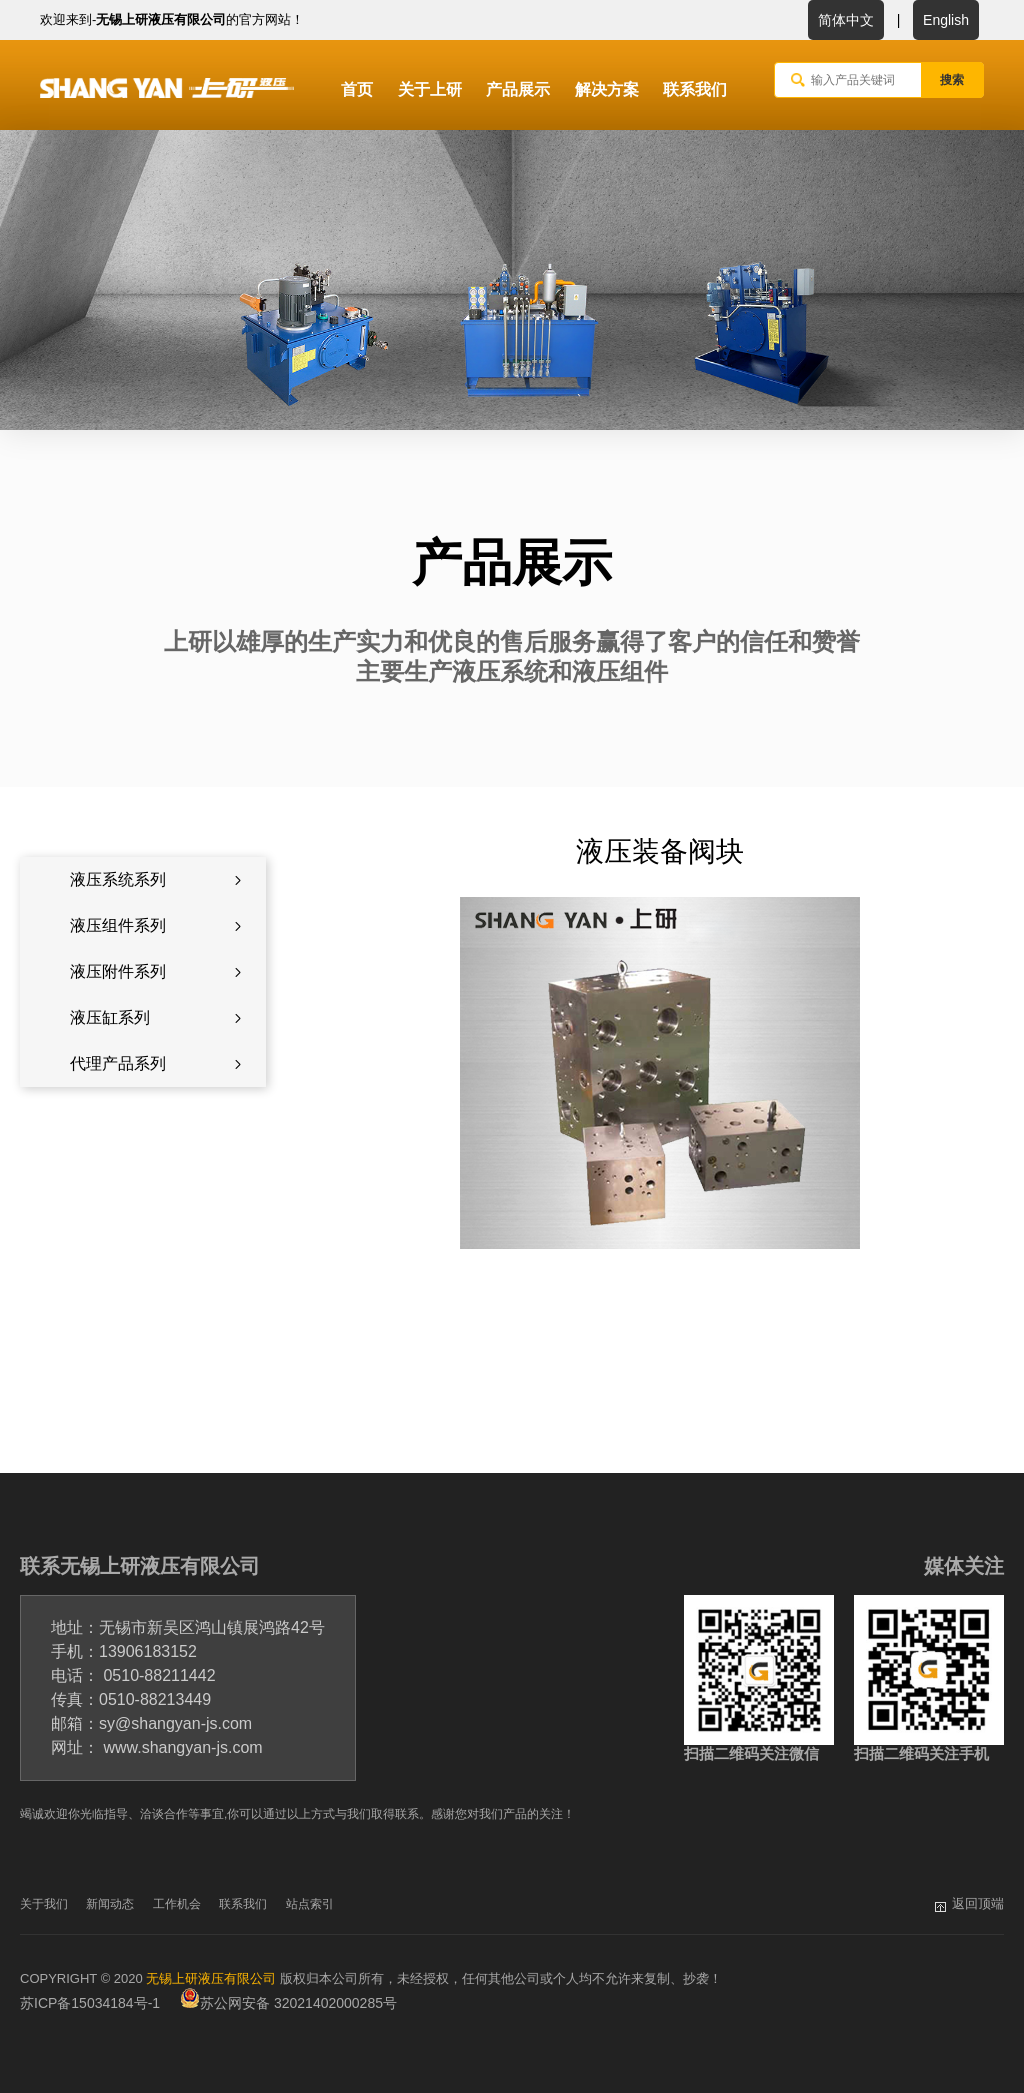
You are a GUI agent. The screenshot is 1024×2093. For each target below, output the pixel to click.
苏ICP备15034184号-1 (90, 2003)
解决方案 (607, 89)
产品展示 (518, 89)
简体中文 (846, 20)
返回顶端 (978, 1903)
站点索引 (310, 1904)
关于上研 (430, 89)
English (946, 20)
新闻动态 (110, 1904)
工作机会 (177, 1904)
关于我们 (44, 1904)
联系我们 (695, 89)
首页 (357, 89)
